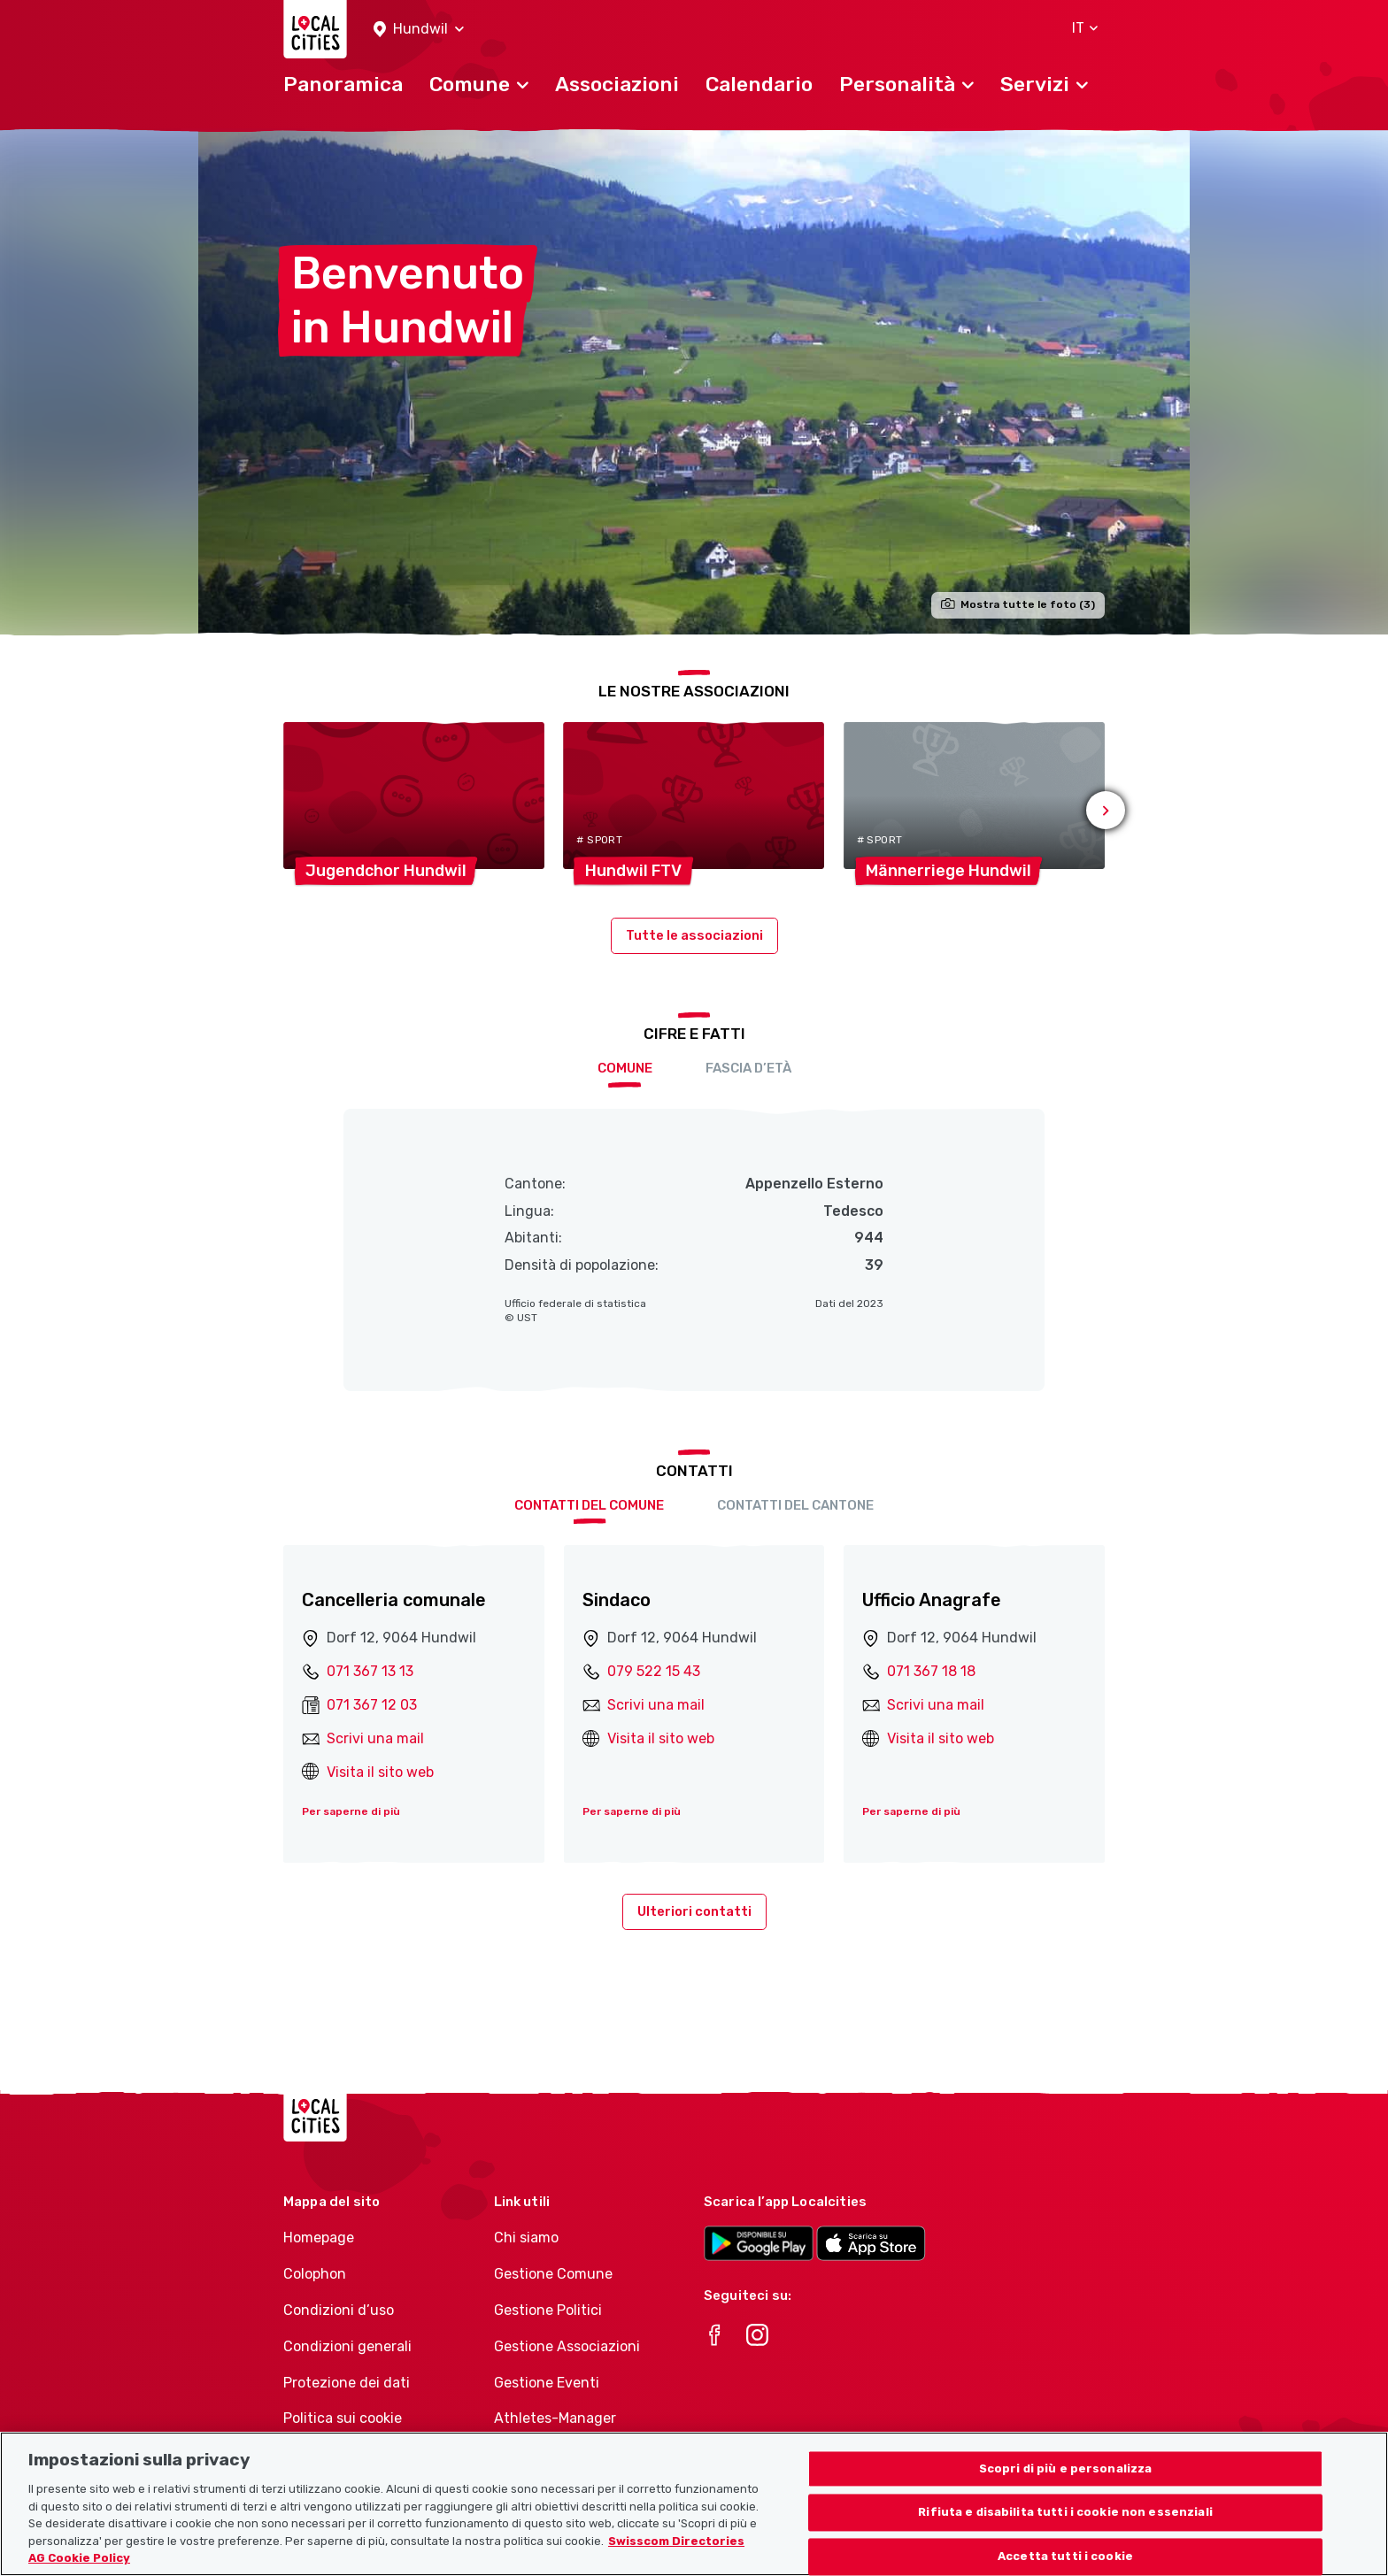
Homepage (318, 2237)
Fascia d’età (748, 1068)
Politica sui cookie (342, 2418)
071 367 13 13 (370, 1671)
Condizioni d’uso (338, 2310)
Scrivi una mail (375, 1738)
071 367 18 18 (931, 1671)
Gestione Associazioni (567, 2346)
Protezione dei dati (346, 2382)
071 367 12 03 (372, 1704)
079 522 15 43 (653, 1671)
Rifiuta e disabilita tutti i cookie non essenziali (1065, 2526)
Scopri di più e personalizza (1066, 2482)
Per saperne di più (351, 1811)
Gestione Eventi (546, 2382)
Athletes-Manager (555, 2418)
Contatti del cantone (795, 1505)
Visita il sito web (380, 1772)
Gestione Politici (548, 2310)
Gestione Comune (553, 2273)
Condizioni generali (347, 2346)
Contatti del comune (589, 1505)
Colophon (314, 2273)
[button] (419, 29)
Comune (625, 1068)
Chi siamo (526, 2237)
